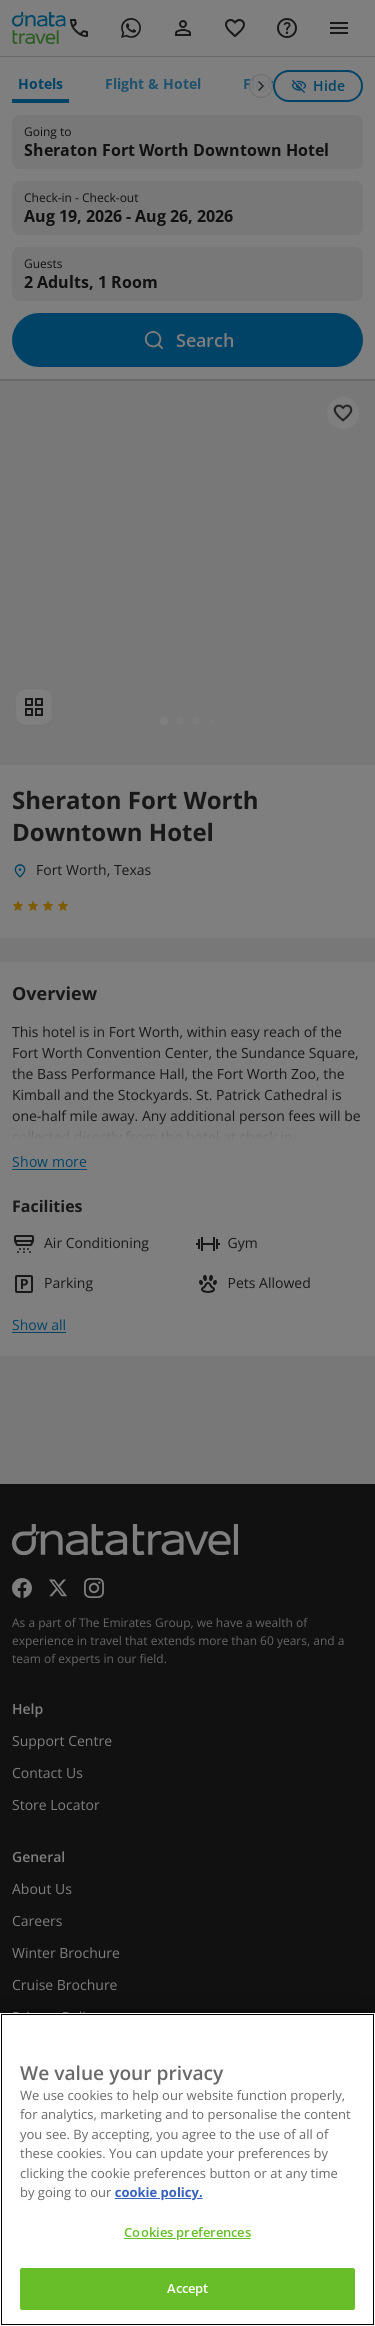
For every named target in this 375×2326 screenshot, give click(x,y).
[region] (187, 2169)
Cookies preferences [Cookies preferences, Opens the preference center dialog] (187, 2232)
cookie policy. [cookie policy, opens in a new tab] (159, 2192)
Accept (188, 2288)
